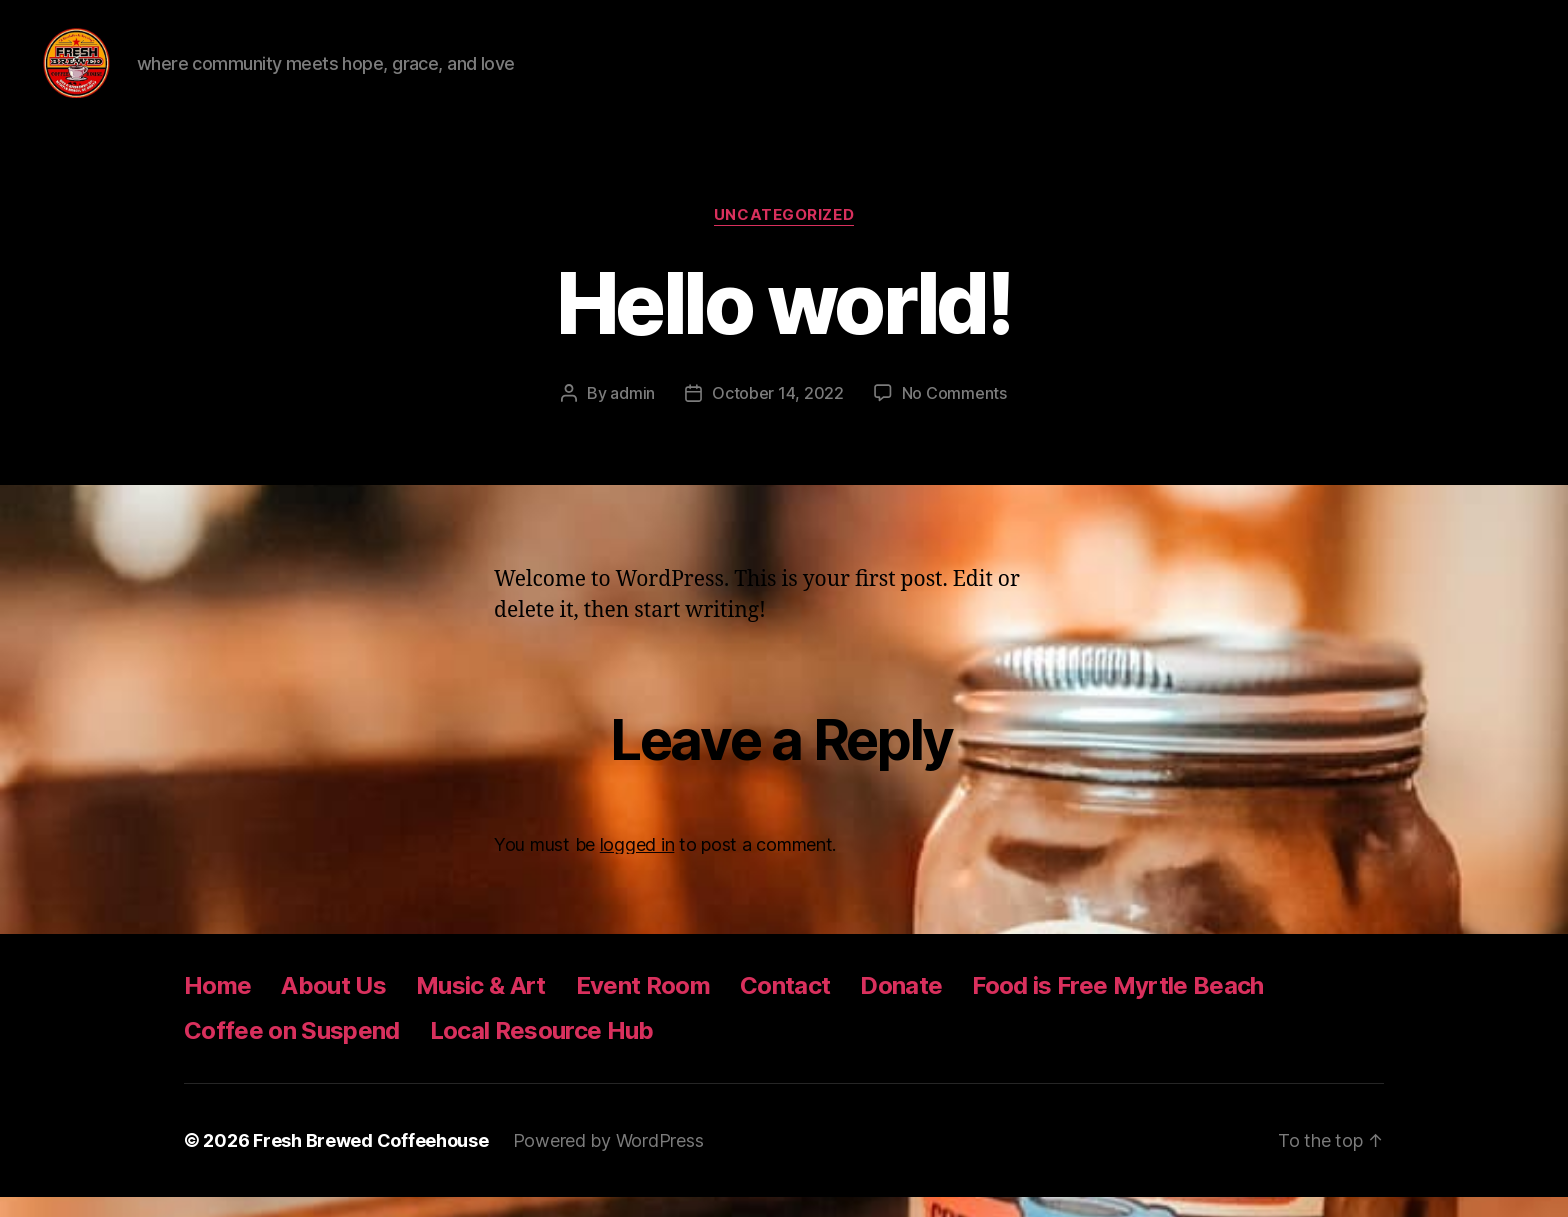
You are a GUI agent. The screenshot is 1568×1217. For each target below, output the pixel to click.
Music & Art (481, 1005)
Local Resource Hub (542, 1050)
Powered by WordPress (608, 1160)
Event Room (643, 1005)
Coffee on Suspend (292, 1050)
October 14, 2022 (778, 413)
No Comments (954, 413)
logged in (637, 864)
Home (217, 1005)
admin (632, 413)
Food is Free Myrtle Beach (1117, 1005)
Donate (901, 1005)
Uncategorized (784, 235)
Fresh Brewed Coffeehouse (371, 1160)
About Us (333, 1005)
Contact (785, 1005)
